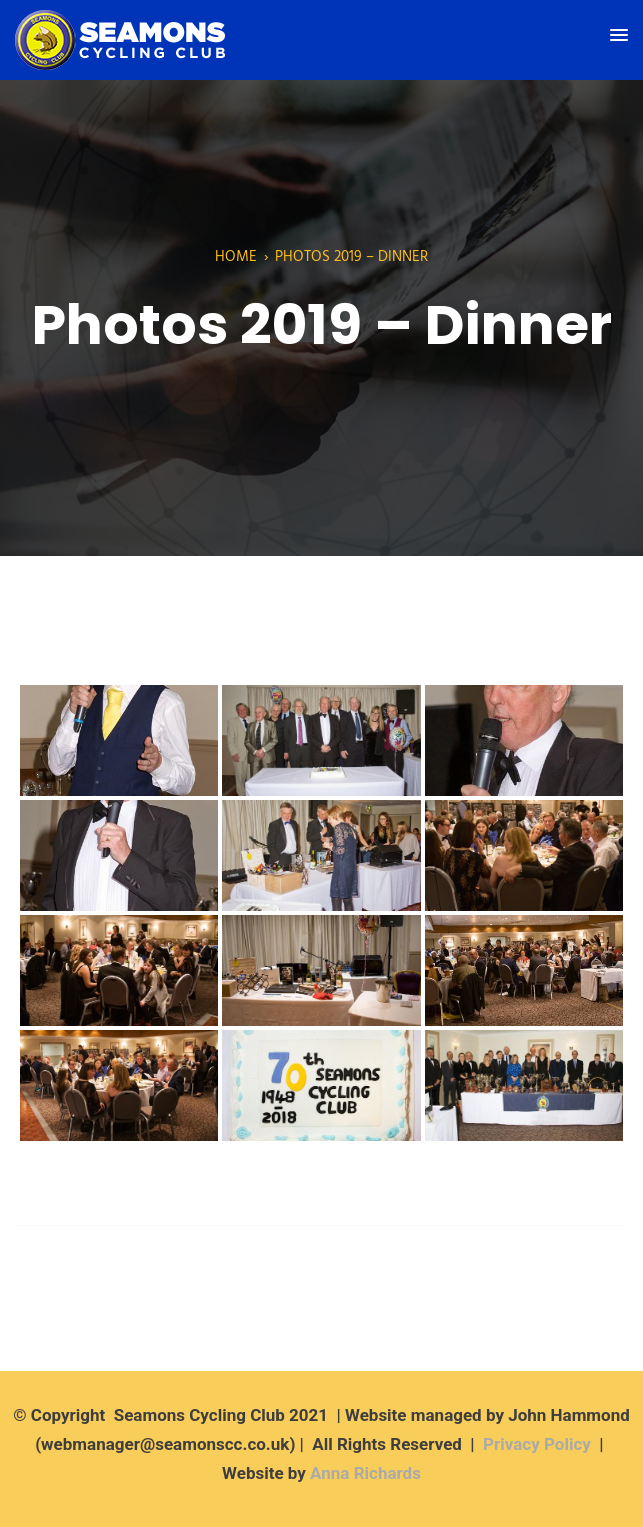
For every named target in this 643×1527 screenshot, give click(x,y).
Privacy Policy (537, 1444)
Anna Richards (365, 1473)
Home (236, 257)
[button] (619, 36)
